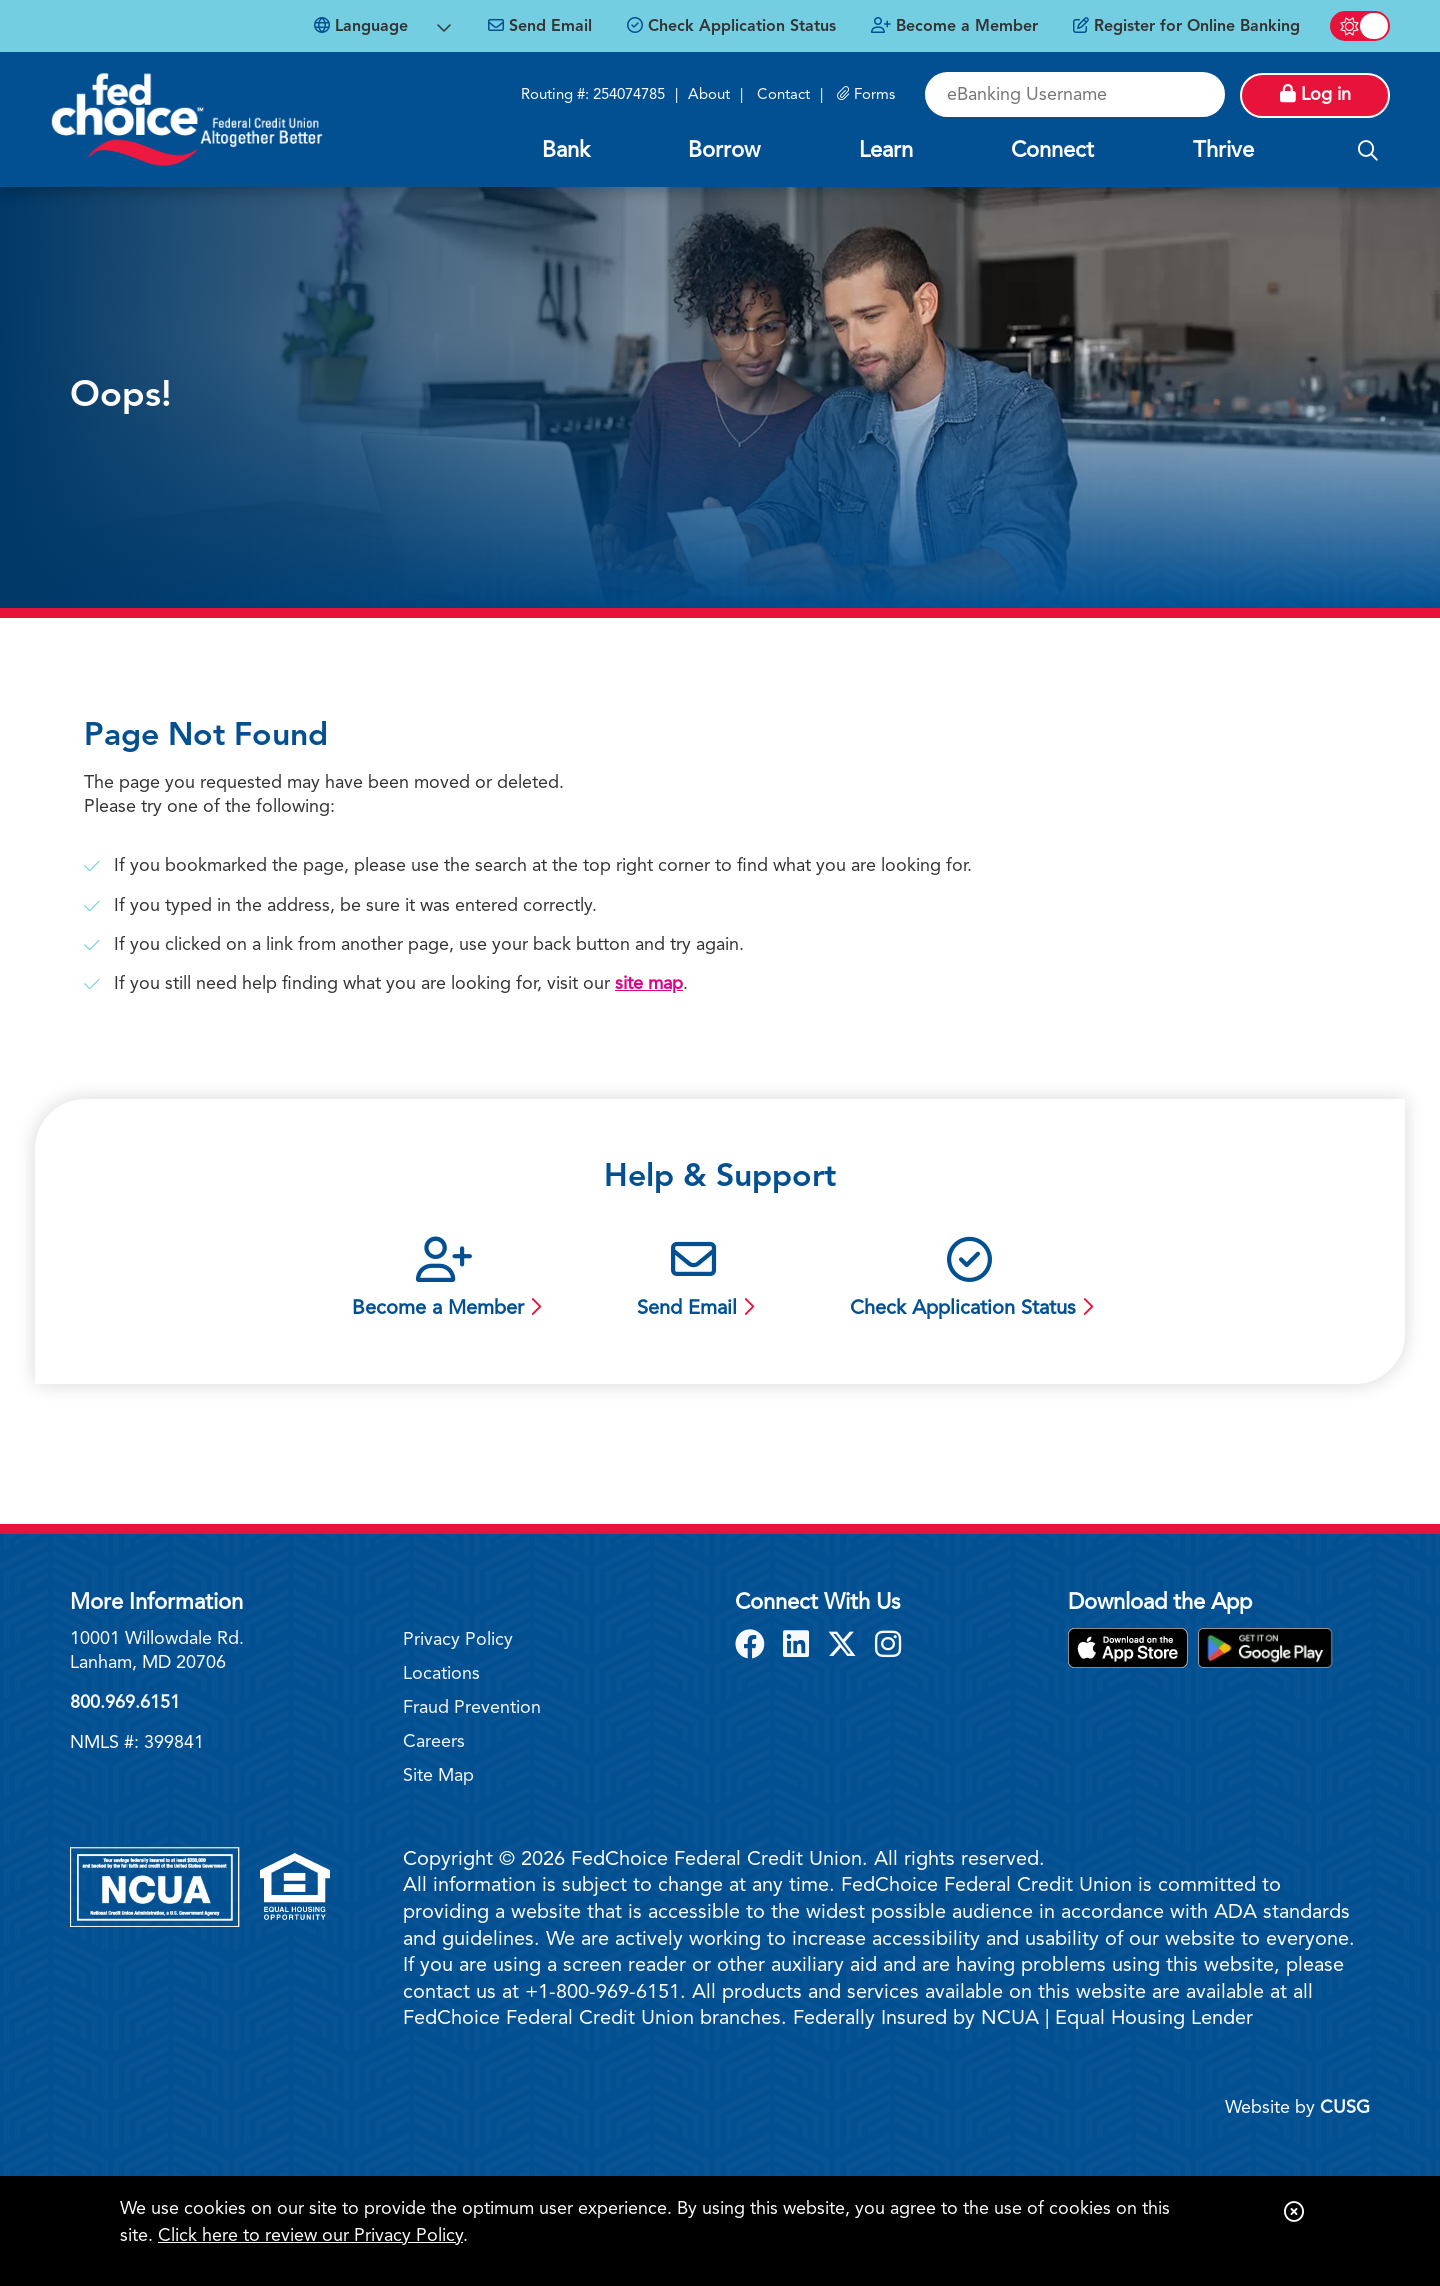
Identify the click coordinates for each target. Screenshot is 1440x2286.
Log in (1315, 94)
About (709, 95)
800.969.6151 (125, 1703)
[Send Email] (540, 27)
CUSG (1345, 2108)
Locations (441, 1674)
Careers (434, 1742)
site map (649, 984)
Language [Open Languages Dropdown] (361, 26)
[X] (846, 1647)
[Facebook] (754, 1647)
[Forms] (866, 95)
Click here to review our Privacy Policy (310, 2236)
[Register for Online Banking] (1186, 27)
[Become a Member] (954, 27)
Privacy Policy (458, 1640)
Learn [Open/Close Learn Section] (886, 151)
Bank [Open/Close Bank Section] (566, 151)
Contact (783, 95)
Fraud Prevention (472, 1708)
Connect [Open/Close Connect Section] (1052, 151)
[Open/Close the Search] (1368, 152)
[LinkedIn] (800, 1647)
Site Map (438, 1776)
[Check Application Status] (731, 27)
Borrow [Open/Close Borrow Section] (724, 151)
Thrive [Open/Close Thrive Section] (1223, 151)
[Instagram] (888, 1647)
